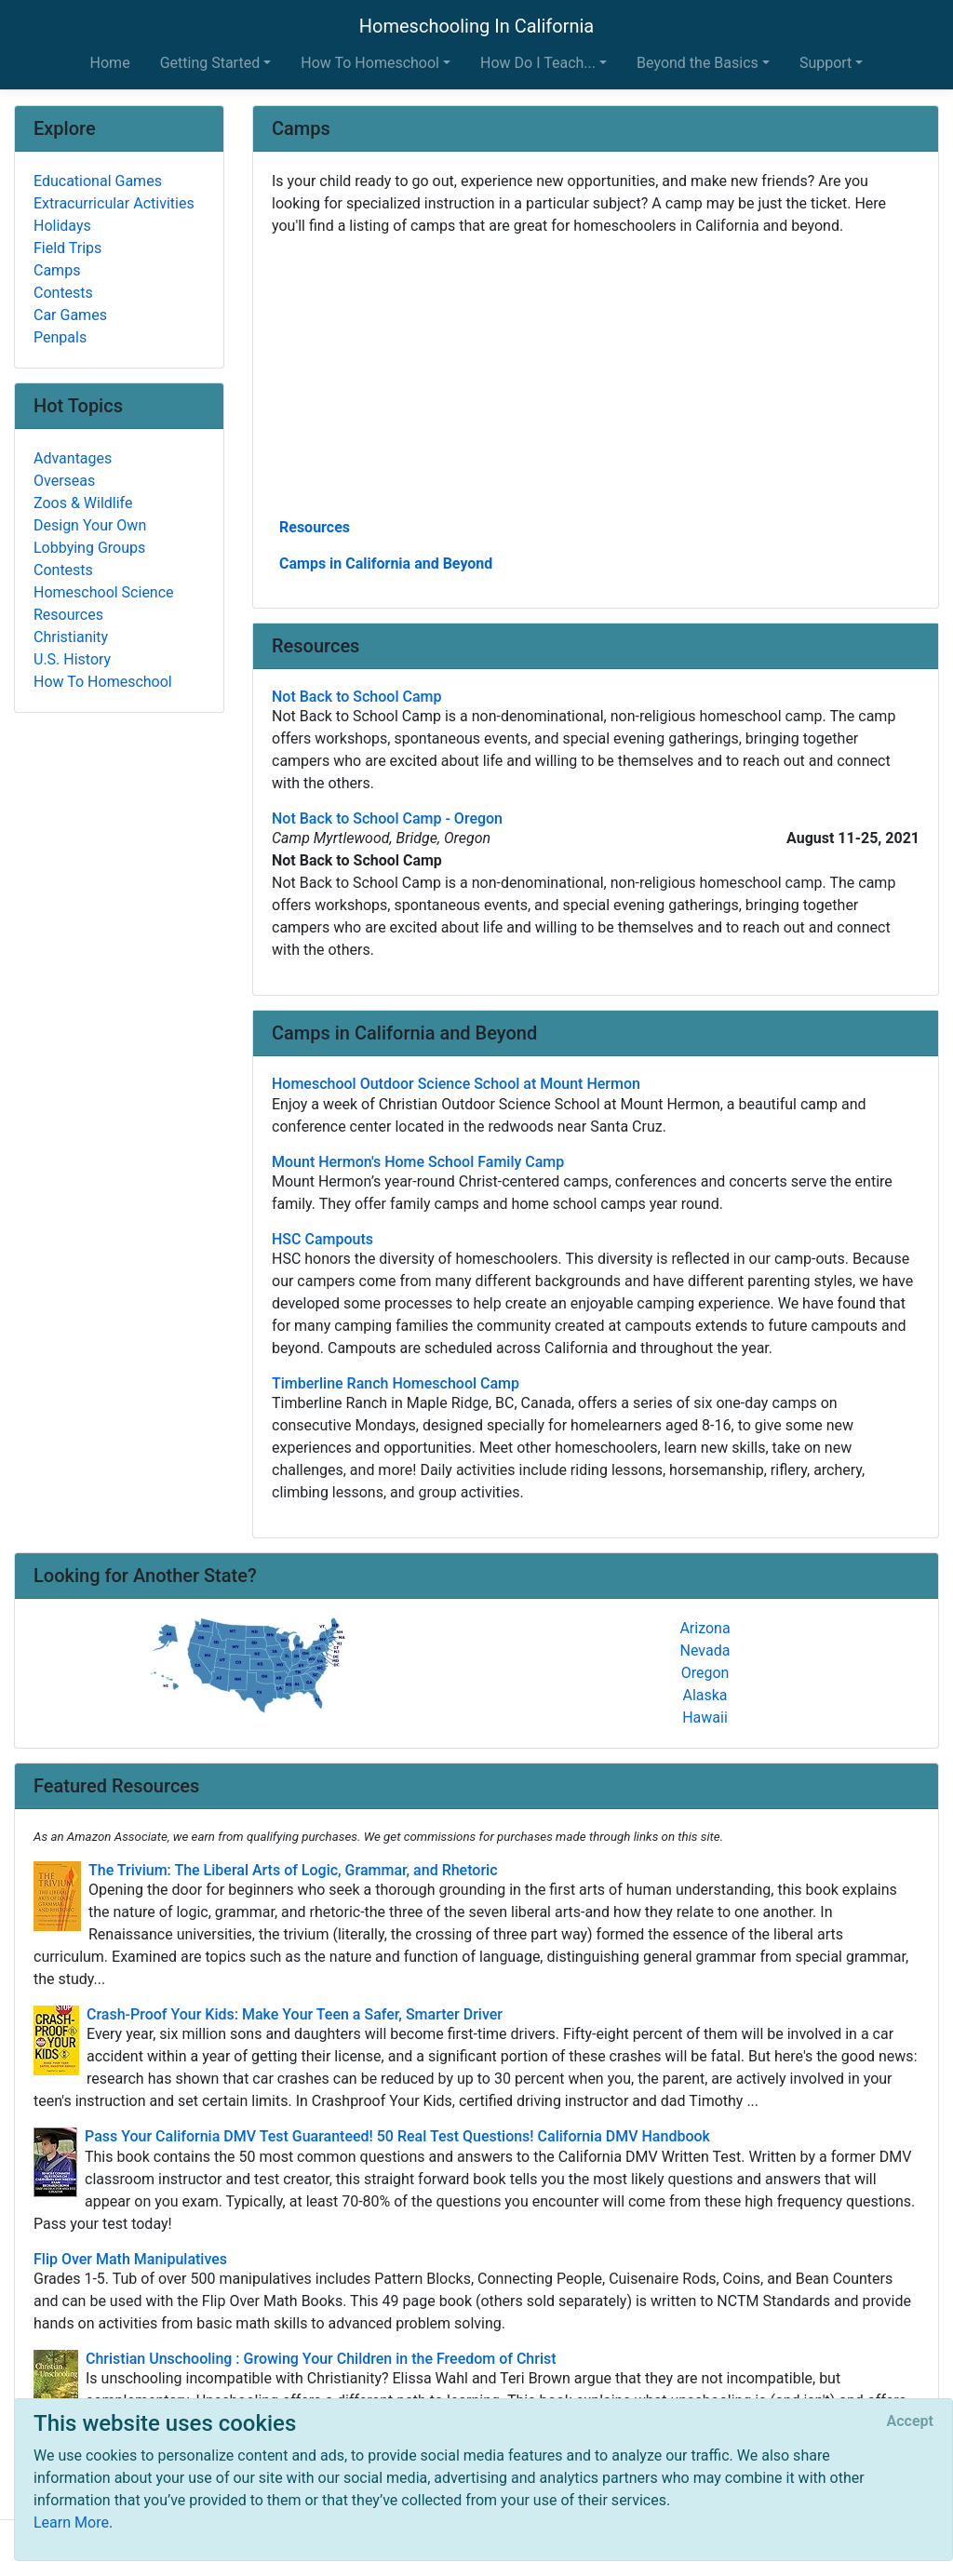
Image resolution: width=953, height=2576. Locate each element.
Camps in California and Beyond (385, 563)
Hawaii (705, 1717)
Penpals (60, 337)
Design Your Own (90, 525)
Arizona (704, 1628)
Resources (314, 527)
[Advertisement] (595, 375)
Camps (57, 270)
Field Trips (67, 248)
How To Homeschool (103, 682)
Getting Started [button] (210, 63)
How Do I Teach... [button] (538, 63)
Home (110, 63)
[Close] (910, 2421)
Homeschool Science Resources (104, 604)
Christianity (71, 637)
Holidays (62, 226)
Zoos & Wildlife (83, 503)
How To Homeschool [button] (370, 63)
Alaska (704, 1695)
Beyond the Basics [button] (697, 63)
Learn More (71, 2522)
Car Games (70, 315)
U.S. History (72, 659)
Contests (63, 293)
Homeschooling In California (476, 26)
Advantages (73, 458)
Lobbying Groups (89, 548)
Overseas (64, 481)
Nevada (705, 1650)
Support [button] (825, 63)
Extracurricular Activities (114, 203)
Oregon (705, 1673)
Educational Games (98, 181)
